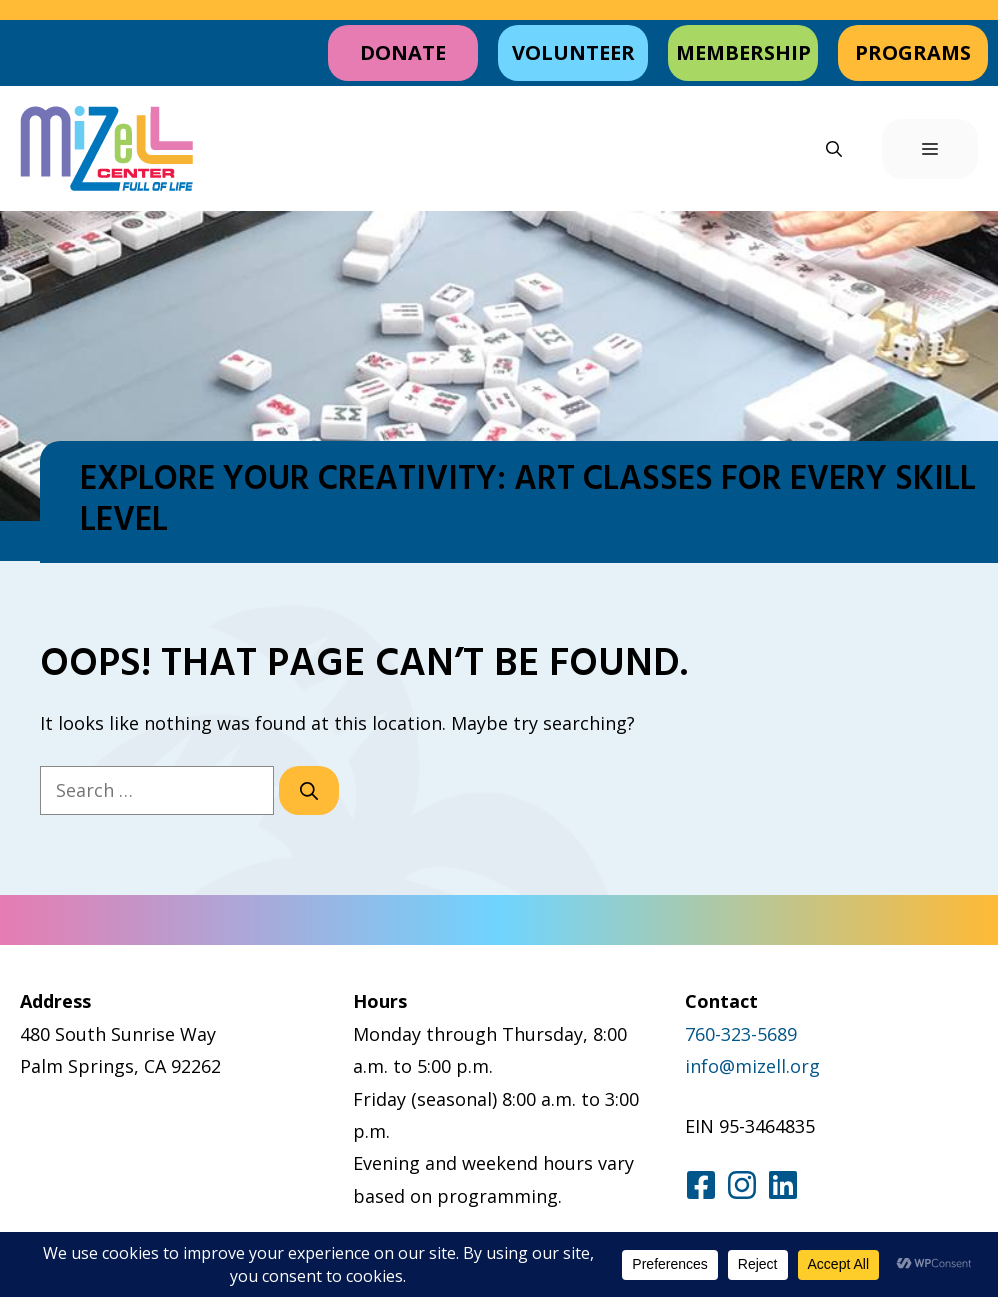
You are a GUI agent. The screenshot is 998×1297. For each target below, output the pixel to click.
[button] (834, 149)
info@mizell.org (752, 1066)
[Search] (309, 790)
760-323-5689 (741, 1034)
